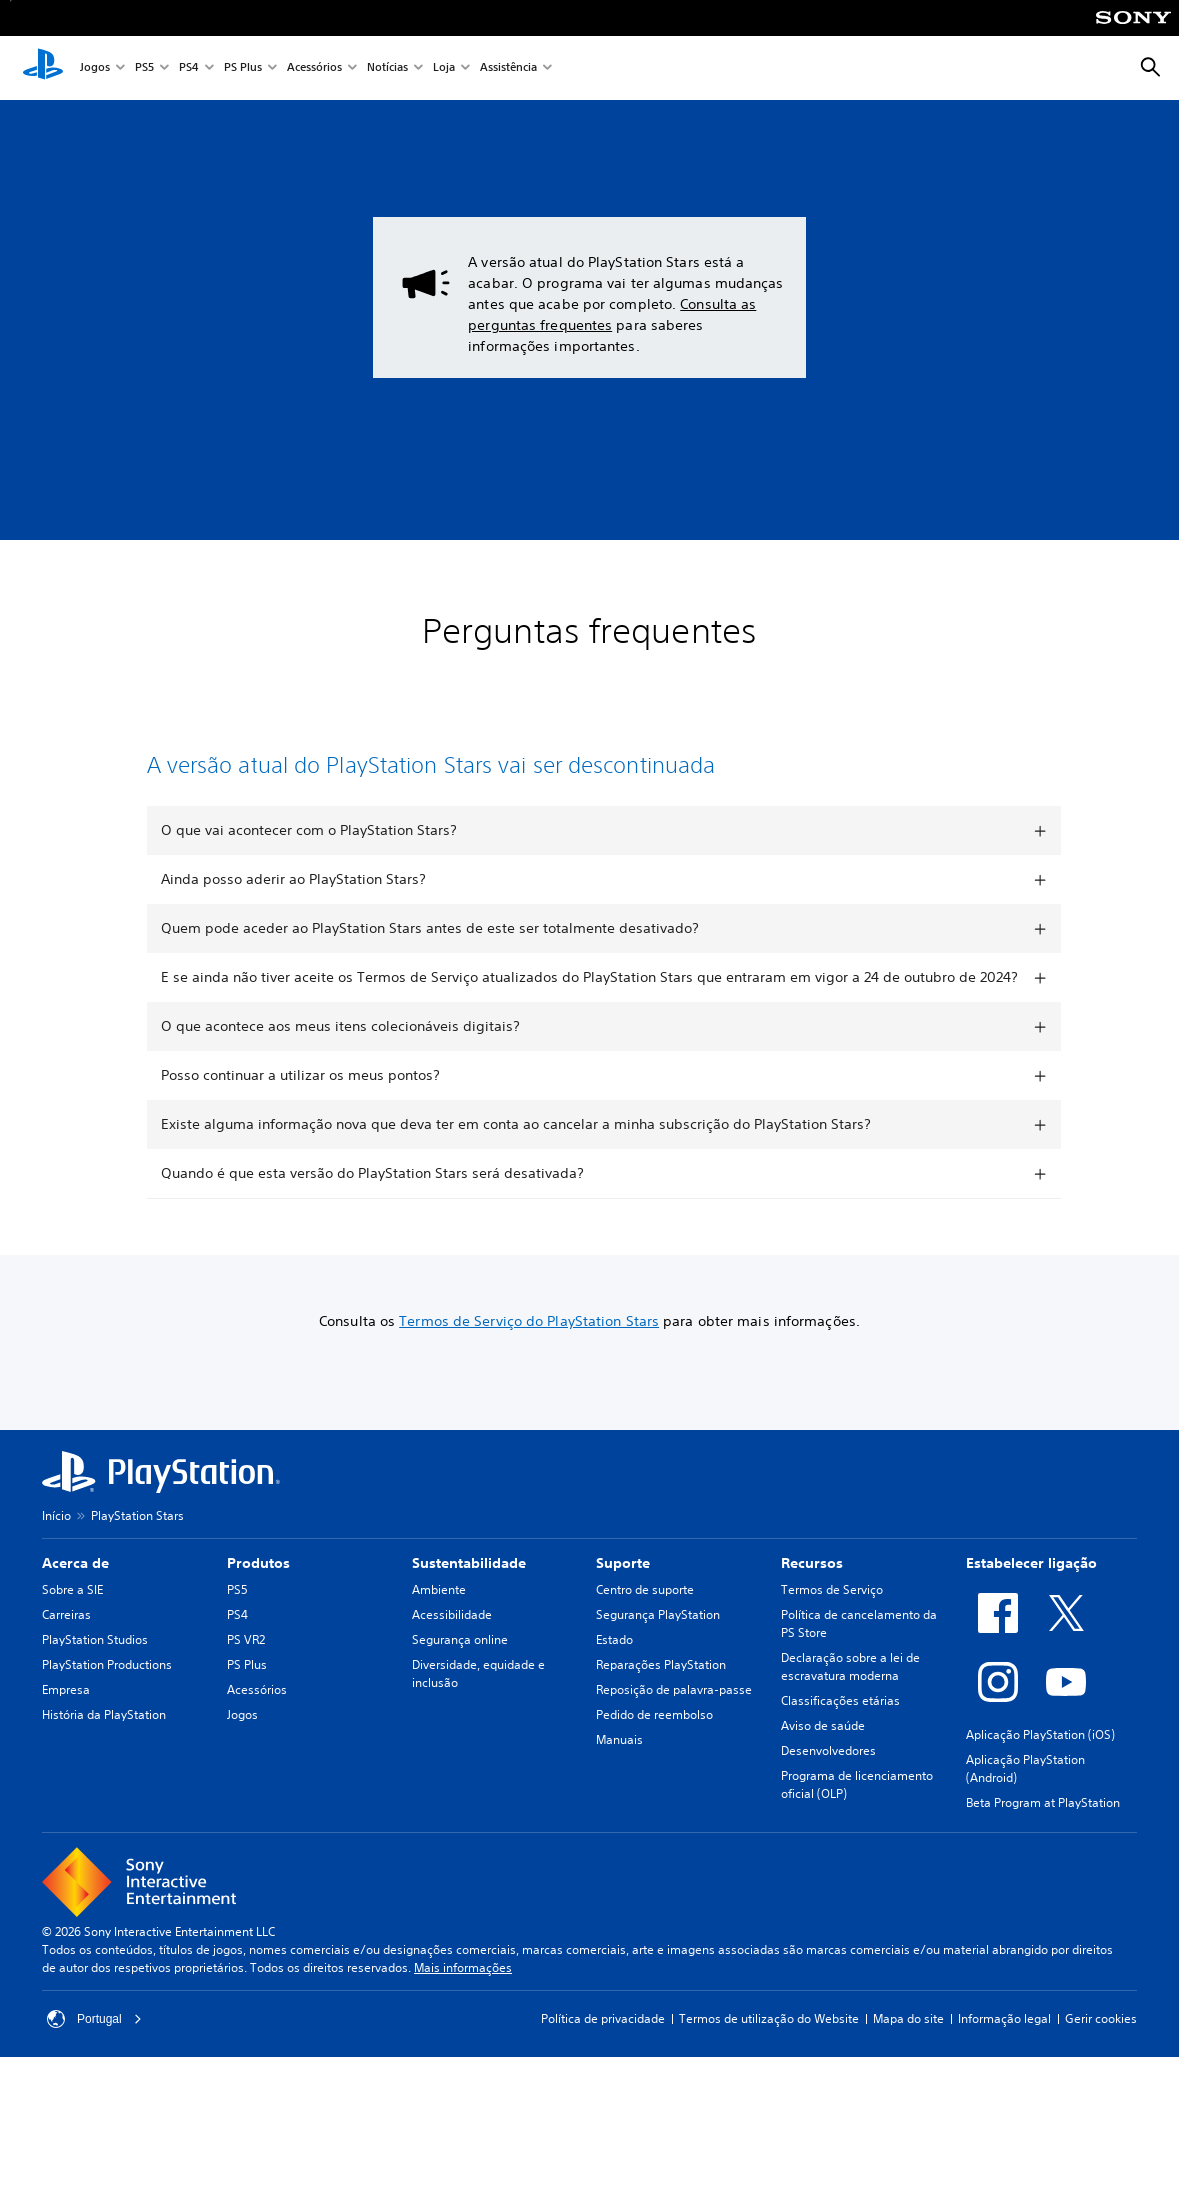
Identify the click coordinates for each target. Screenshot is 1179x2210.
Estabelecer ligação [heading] (1031, 1622)
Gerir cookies (1101, 2077)
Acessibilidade (452, 1673)
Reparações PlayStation (661, 1723)
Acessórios (314, 68)
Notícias (387, 68)
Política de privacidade (603, 2077)
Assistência (508, 68)
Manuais (619, 1798)
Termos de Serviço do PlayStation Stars (529, 1380)
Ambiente (439, 1648)
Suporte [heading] (623, 1622)
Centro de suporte (645, 1648)
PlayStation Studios (95, 1698)
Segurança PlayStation (658, 1673)
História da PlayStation (104, 1773)
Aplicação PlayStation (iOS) (1040, 1793)
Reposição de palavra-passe (674, 1748)
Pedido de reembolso (654, 1773)
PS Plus (243, 68)
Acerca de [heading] (75, 1622)
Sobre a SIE (72, 1648)
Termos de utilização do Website (769, 2077)
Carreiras (66, 1673)
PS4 (189, 68)
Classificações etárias (840, 1759)
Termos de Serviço (832, 1648)
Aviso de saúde (823, 1784)
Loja (444, 68)
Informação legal (1004, 2077)
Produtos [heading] (258, 1622)
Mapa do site (908, 2077)
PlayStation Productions (107, 1723)
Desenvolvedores (828, 1809)
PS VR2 (246, 1698)
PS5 (144, 68)
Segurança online (460, 1698)
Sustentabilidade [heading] (469, 1622)
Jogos (95, 68)
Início (56, 1574)
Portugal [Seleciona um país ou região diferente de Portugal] (94, 2078)
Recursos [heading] (812, 1622)
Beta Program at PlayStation (1043, 1861)
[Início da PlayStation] (43, 68)
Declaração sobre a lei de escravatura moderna (850, 1725)
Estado (614, 1698)
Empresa (66, 1748)
